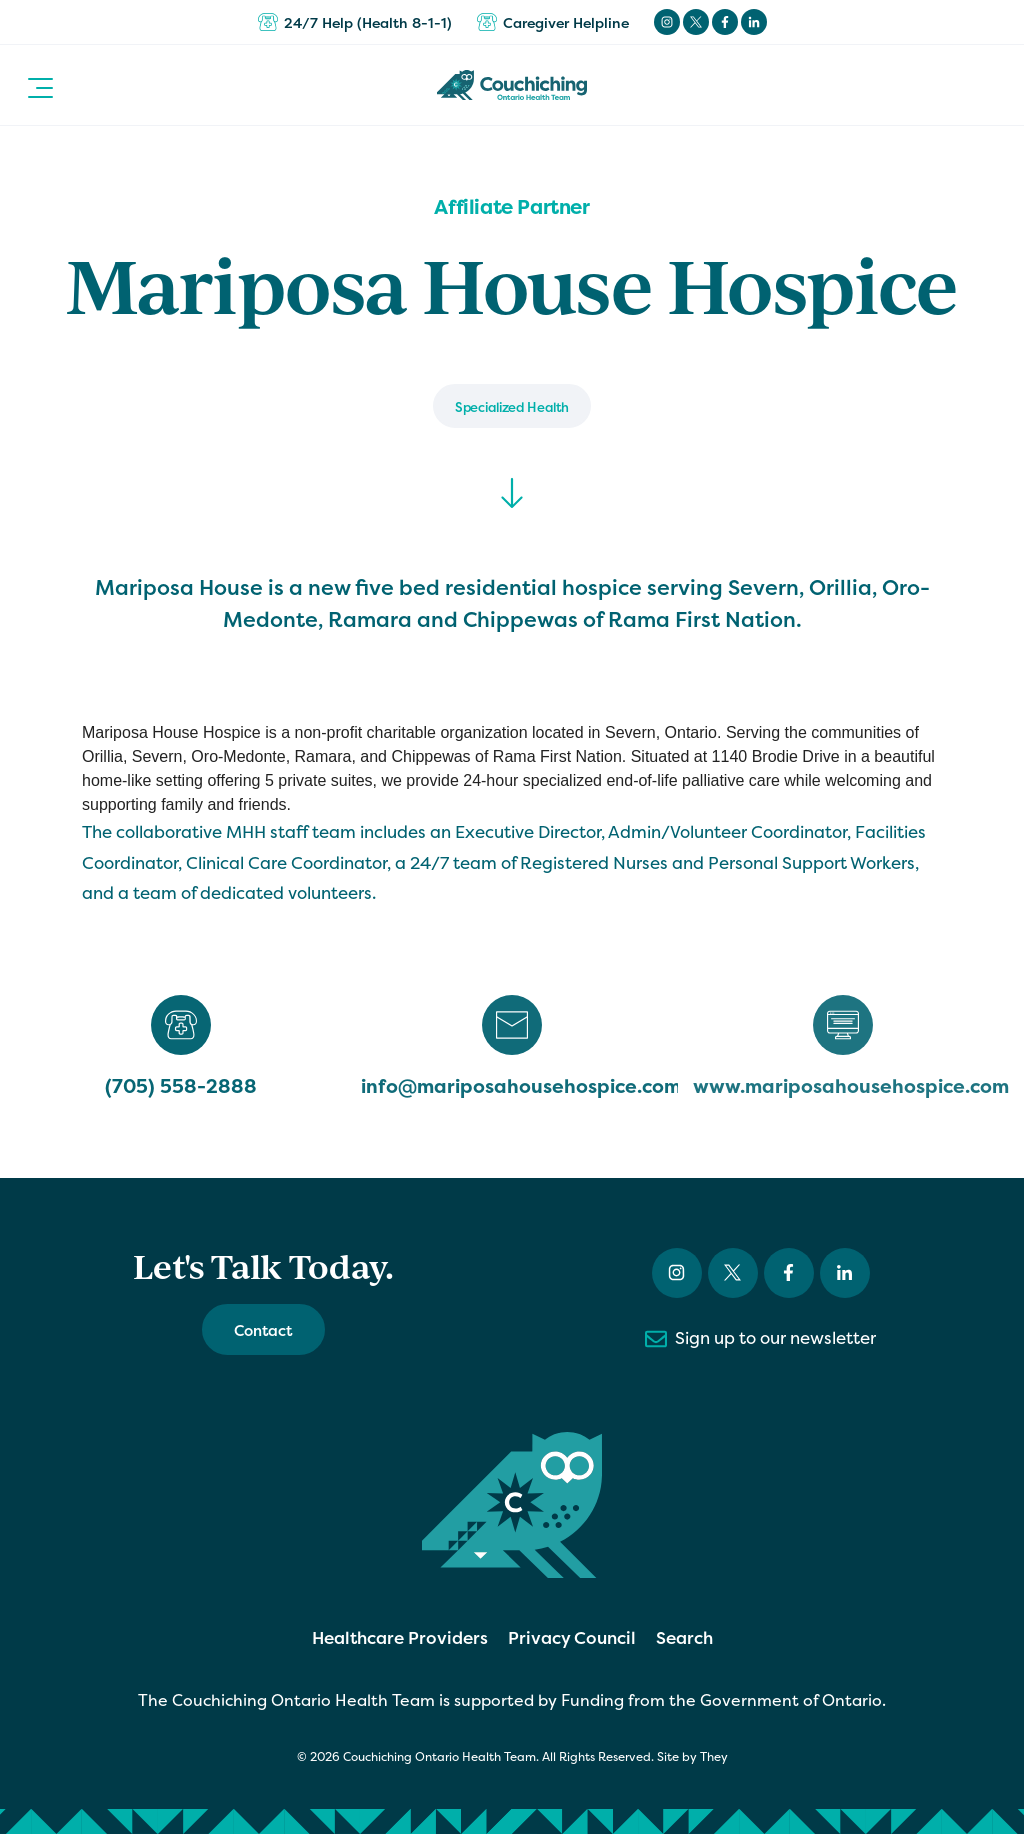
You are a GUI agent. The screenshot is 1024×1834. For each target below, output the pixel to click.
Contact (263, 1330)
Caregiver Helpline (553, 22)
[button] (40, 85)
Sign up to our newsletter (760, 1339)
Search (684, 1637)
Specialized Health (512, 407)
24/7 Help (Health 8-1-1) (355, 22)
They (714, 1757)
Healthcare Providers (400, 1637)
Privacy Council (572, 1637)
